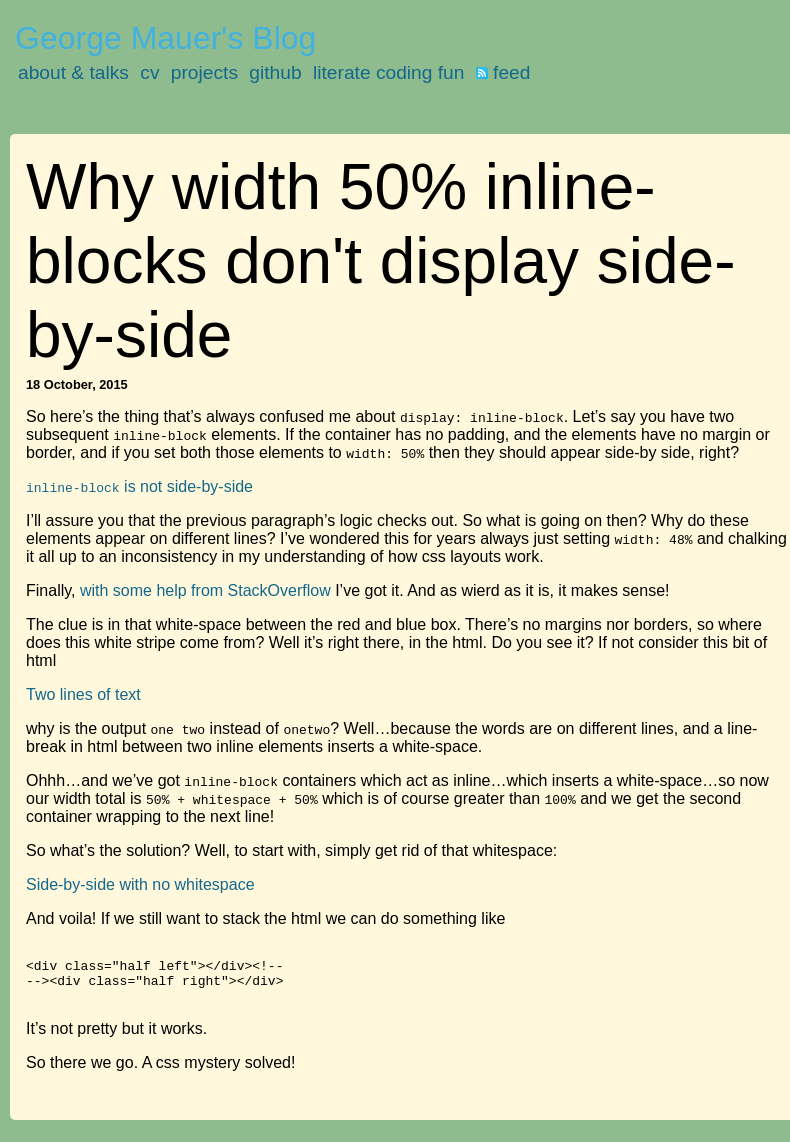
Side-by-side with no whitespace (140, 884)
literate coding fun (388, 72)
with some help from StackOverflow (205, 590)
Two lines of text (83, 694)
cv (149, 72)
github (275, 72)
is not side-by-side (139, 486)
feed (503, 72)
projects (204, 72)
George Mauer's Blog (165, 38)
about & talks (73, 72)
